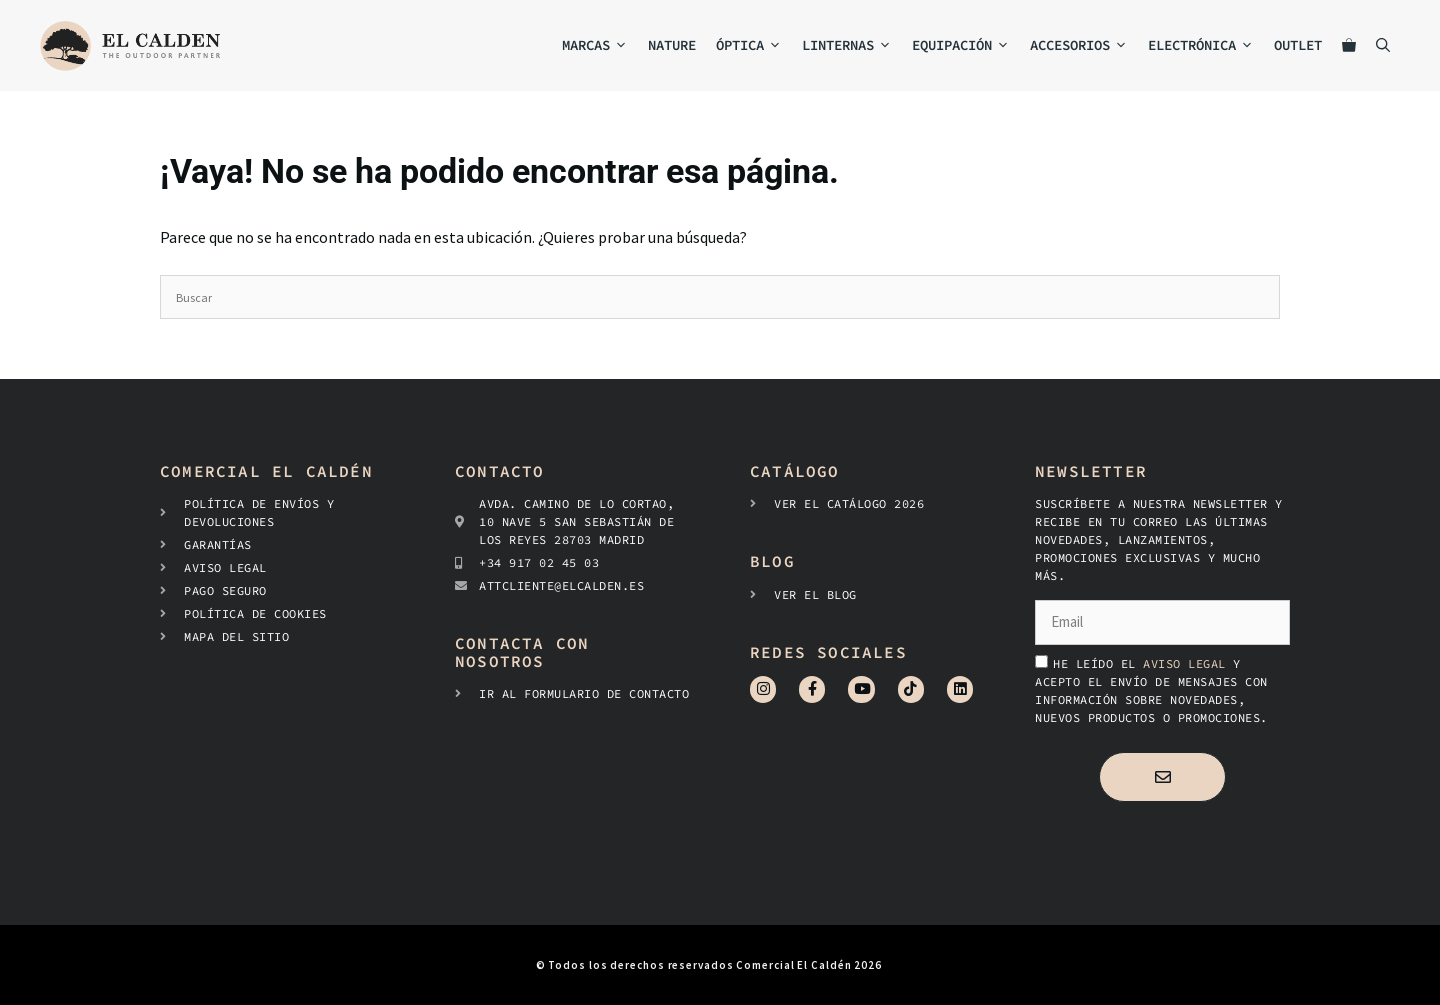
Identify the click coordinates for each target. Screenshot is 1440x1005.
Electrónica (1206, 45)
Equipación (966, 45)
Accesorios (1084, 45)
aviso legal (1188, 663)
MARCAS (600, 45)
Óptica (754, 45)
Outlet (1298, 45)
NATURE (672, 45)
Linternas (852, 45)
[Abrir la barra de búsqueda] (1383, 45)
